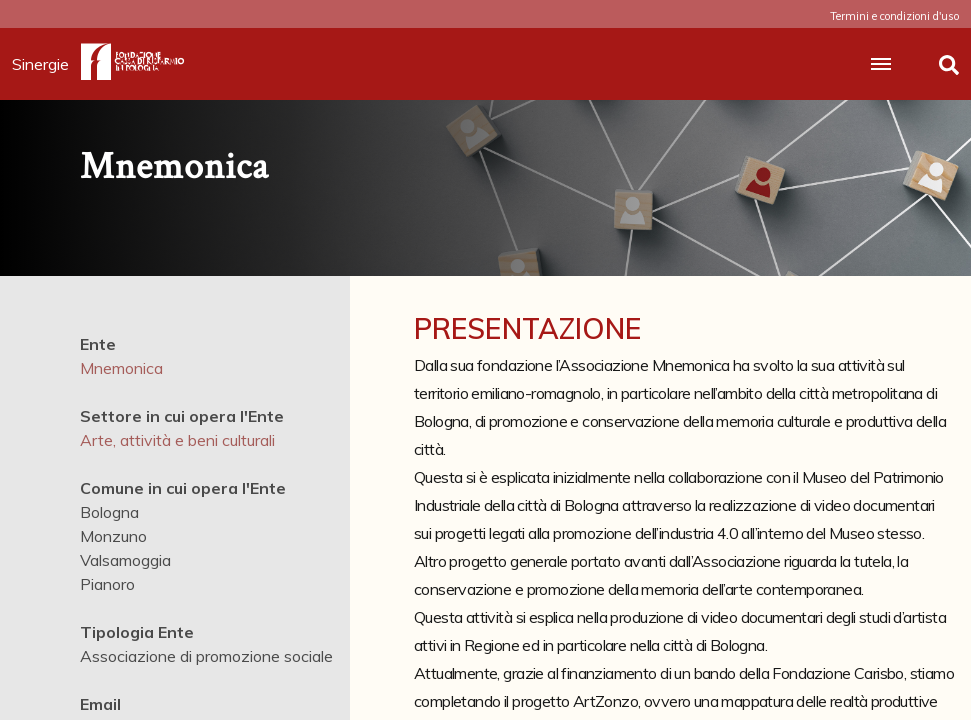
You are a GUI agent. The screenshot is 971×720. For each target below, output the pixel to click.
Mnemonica (121, 368)
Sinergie (46, 64)
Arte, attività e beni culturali (177, 440)
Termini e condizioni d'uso (894, 16)
